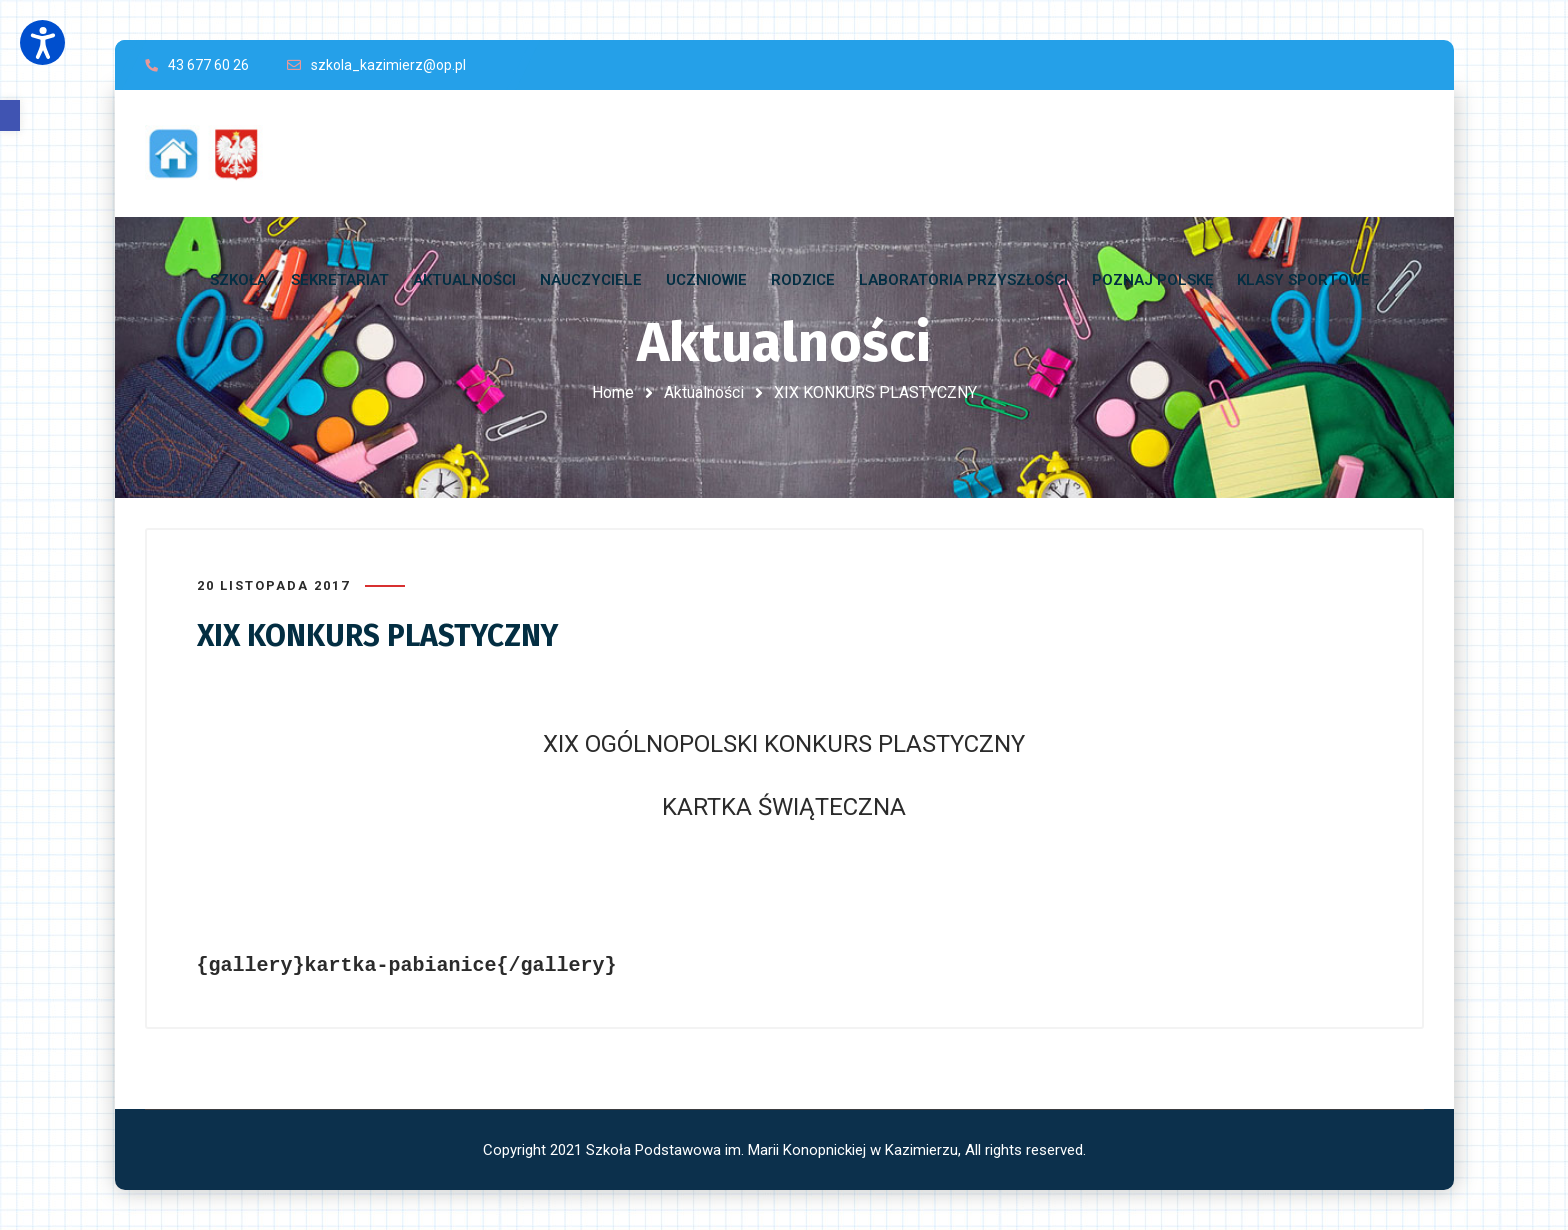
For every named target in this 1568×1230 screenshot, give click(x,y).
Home (613, 392)
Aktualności (704, 392)
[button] (10, 115)
